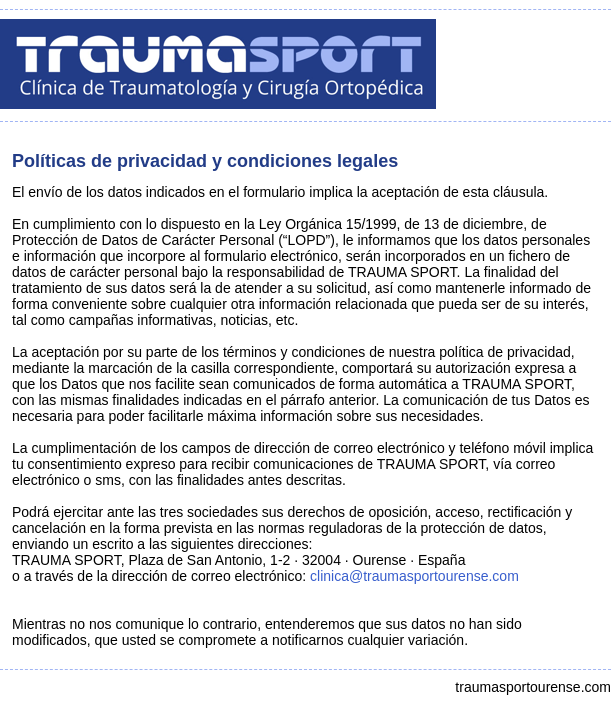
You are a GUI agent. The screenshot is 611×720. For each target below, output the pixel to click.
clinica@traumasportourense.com (414, 576)
